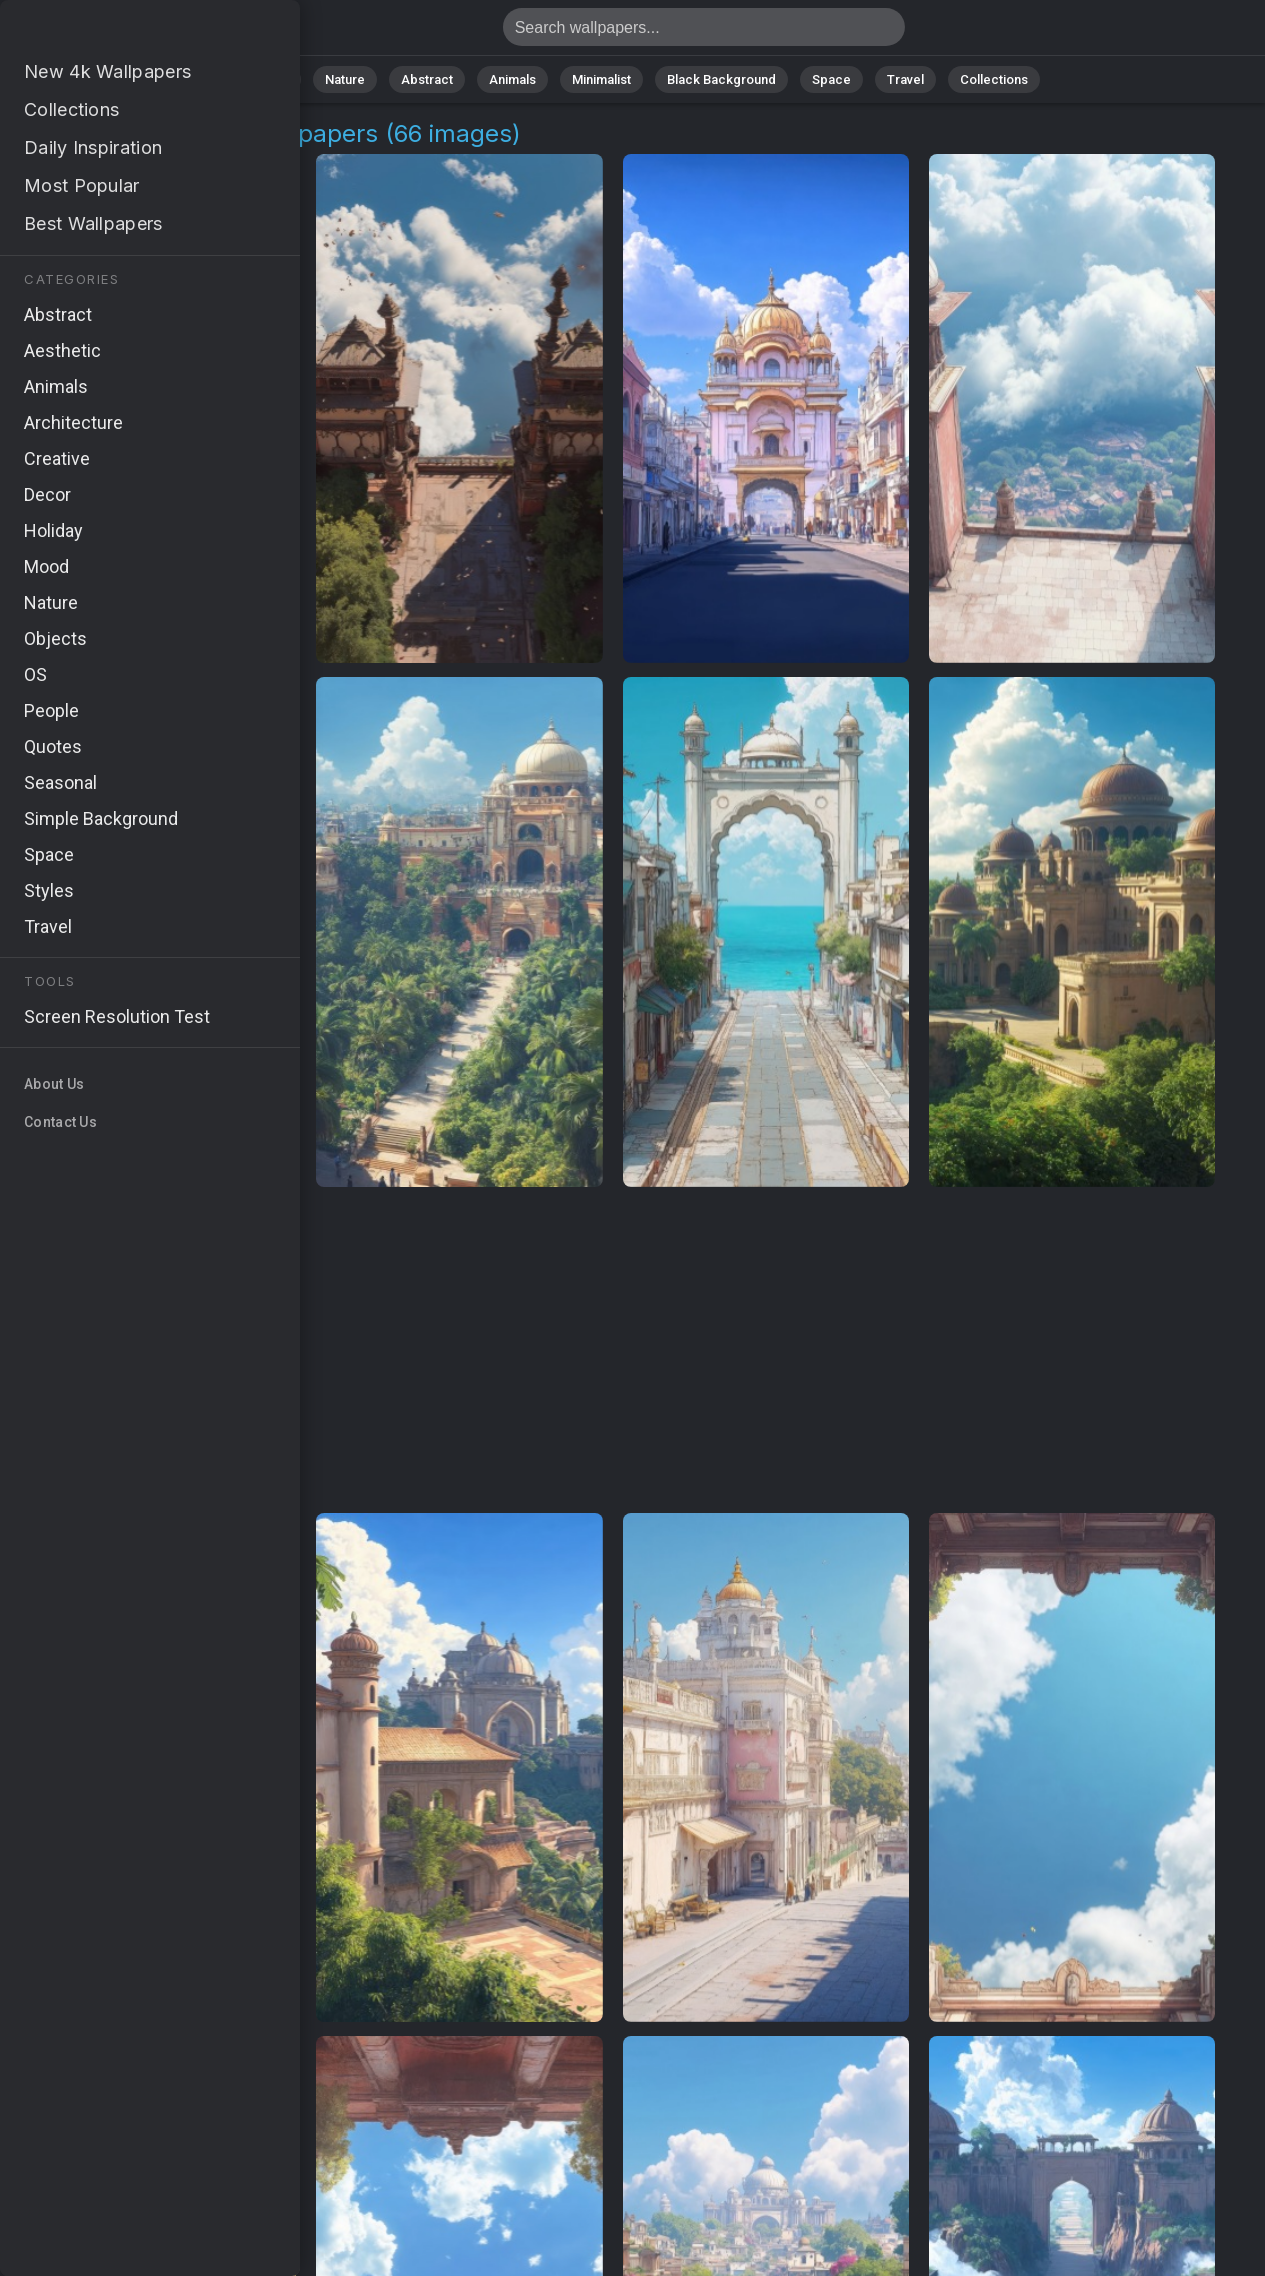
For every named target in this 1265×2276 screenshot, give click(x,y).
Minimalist (601, 79)
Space (831, 79)
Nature (345, 79)
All (281, 79)
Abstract (427, 79)
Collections (994, 79)
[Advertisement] (612, 1351)
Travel (905, 79)
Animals (512, 79)
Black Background (721, 79)
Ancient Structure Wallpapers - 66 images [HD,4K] (120, 32)
